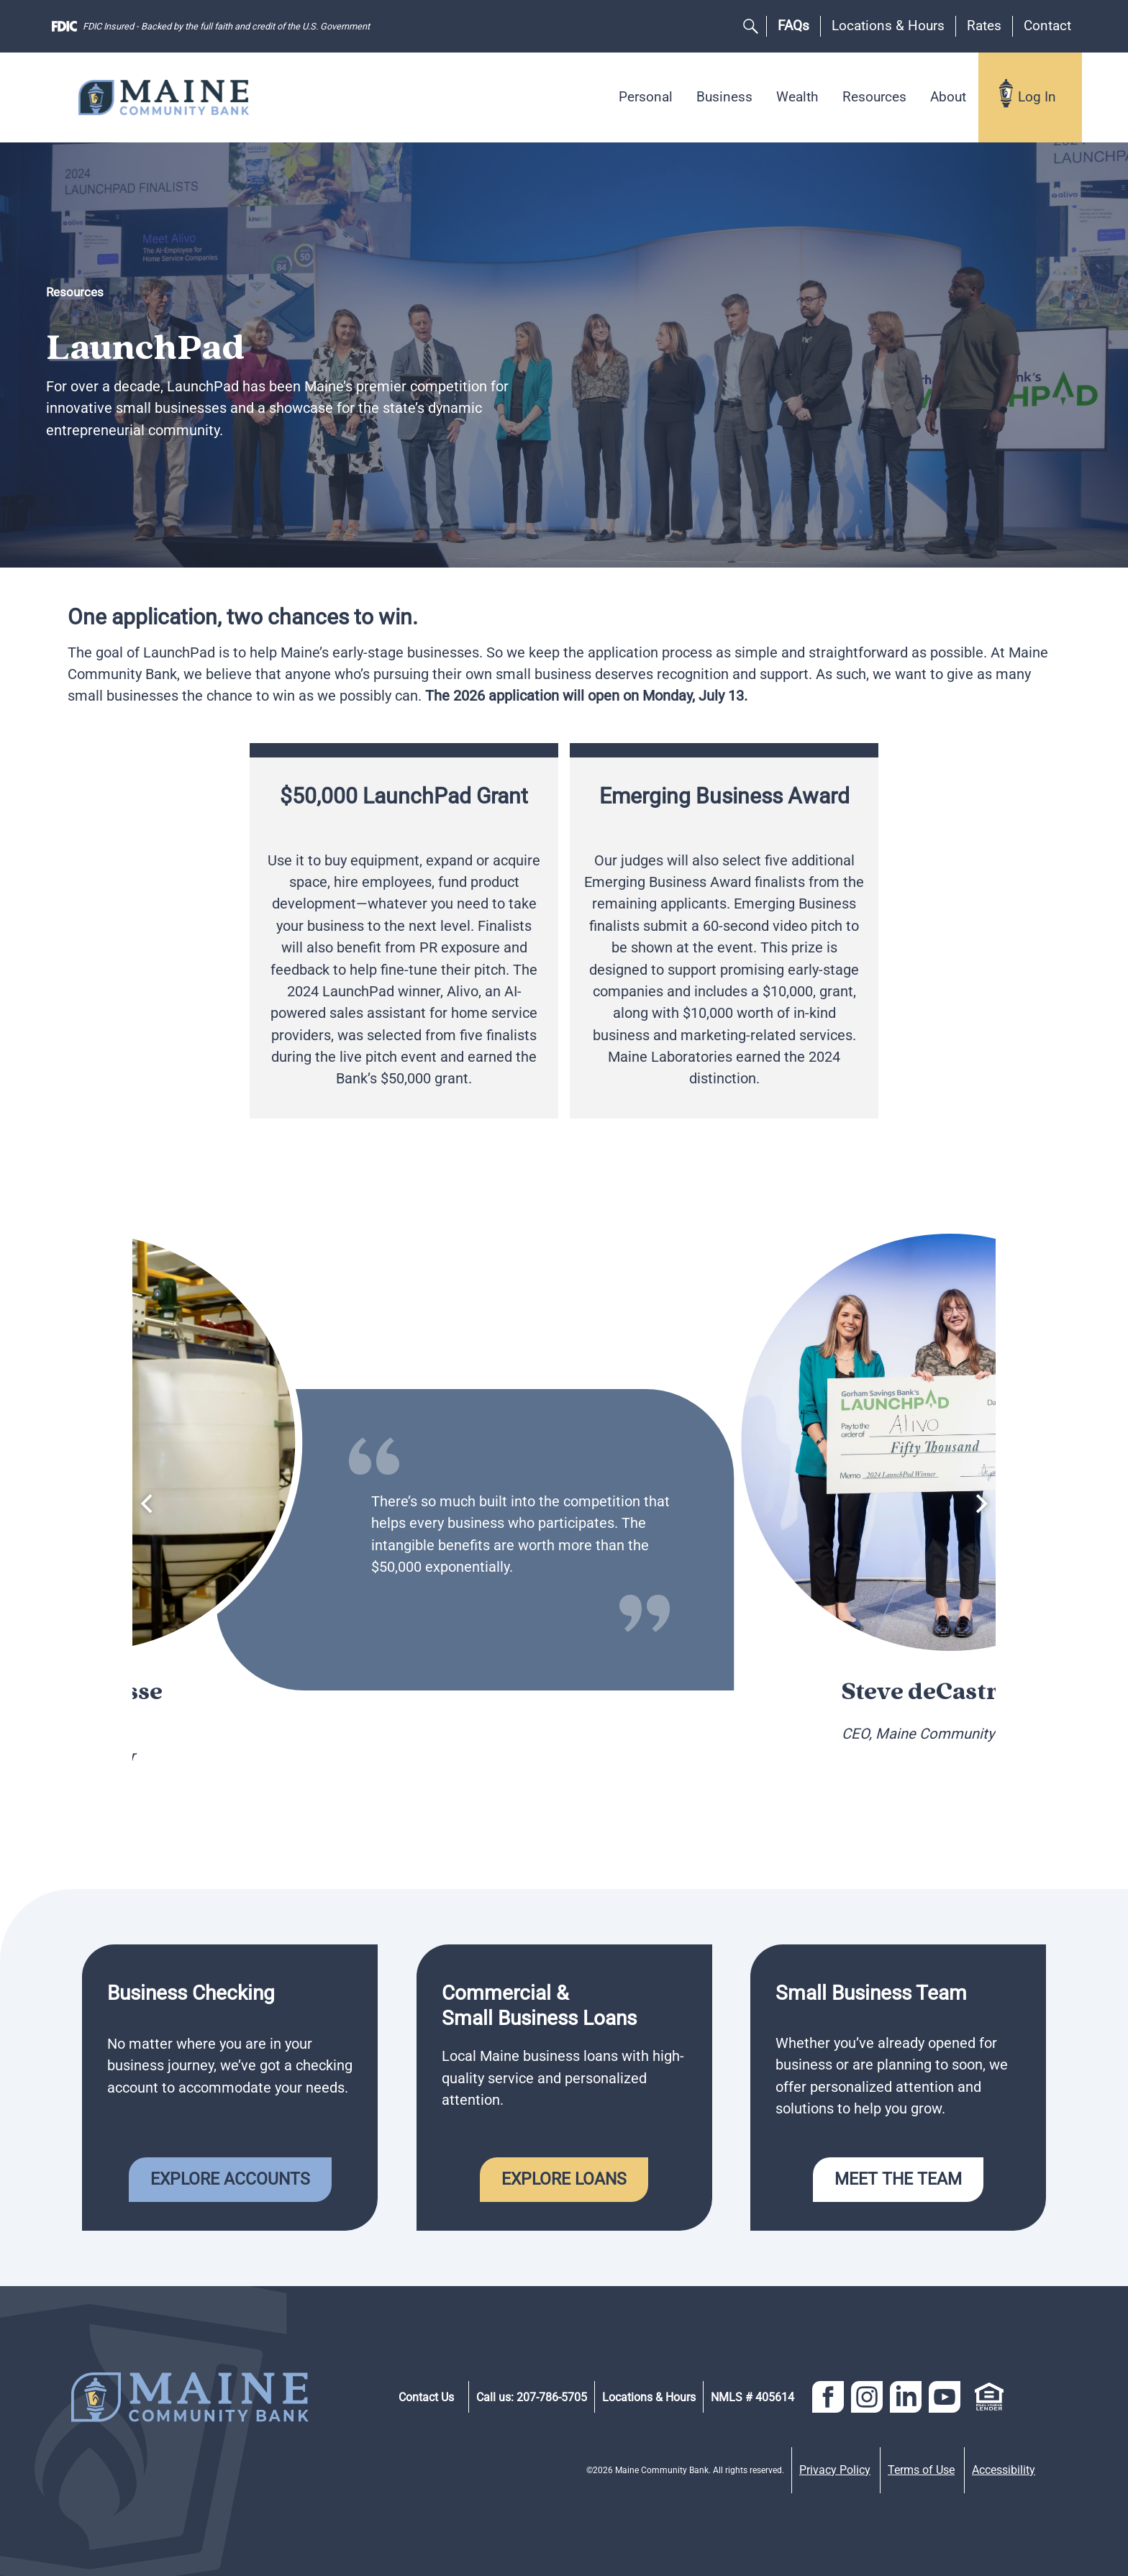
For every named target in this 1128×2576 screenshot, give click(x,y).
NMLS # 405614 (752, 2397)
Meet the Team (898, 2179)
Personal (646, 96)
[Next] (980, 1503)
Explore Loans (564, 2179)
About (948, 96)
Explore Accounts (230, 2179)
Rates (984, 25)
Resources (874, 96)
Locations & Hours (888, 25)
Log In (1037, 96)
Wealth (797, 96)
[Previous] (148, 1503)
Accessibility (1003, 2470)
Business (724, 96)
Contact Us (426, 2397)
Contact (1047, 25)
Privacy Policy (834, 2470)
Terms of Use (921, 2470)
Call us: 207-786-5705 (531, 2397)
